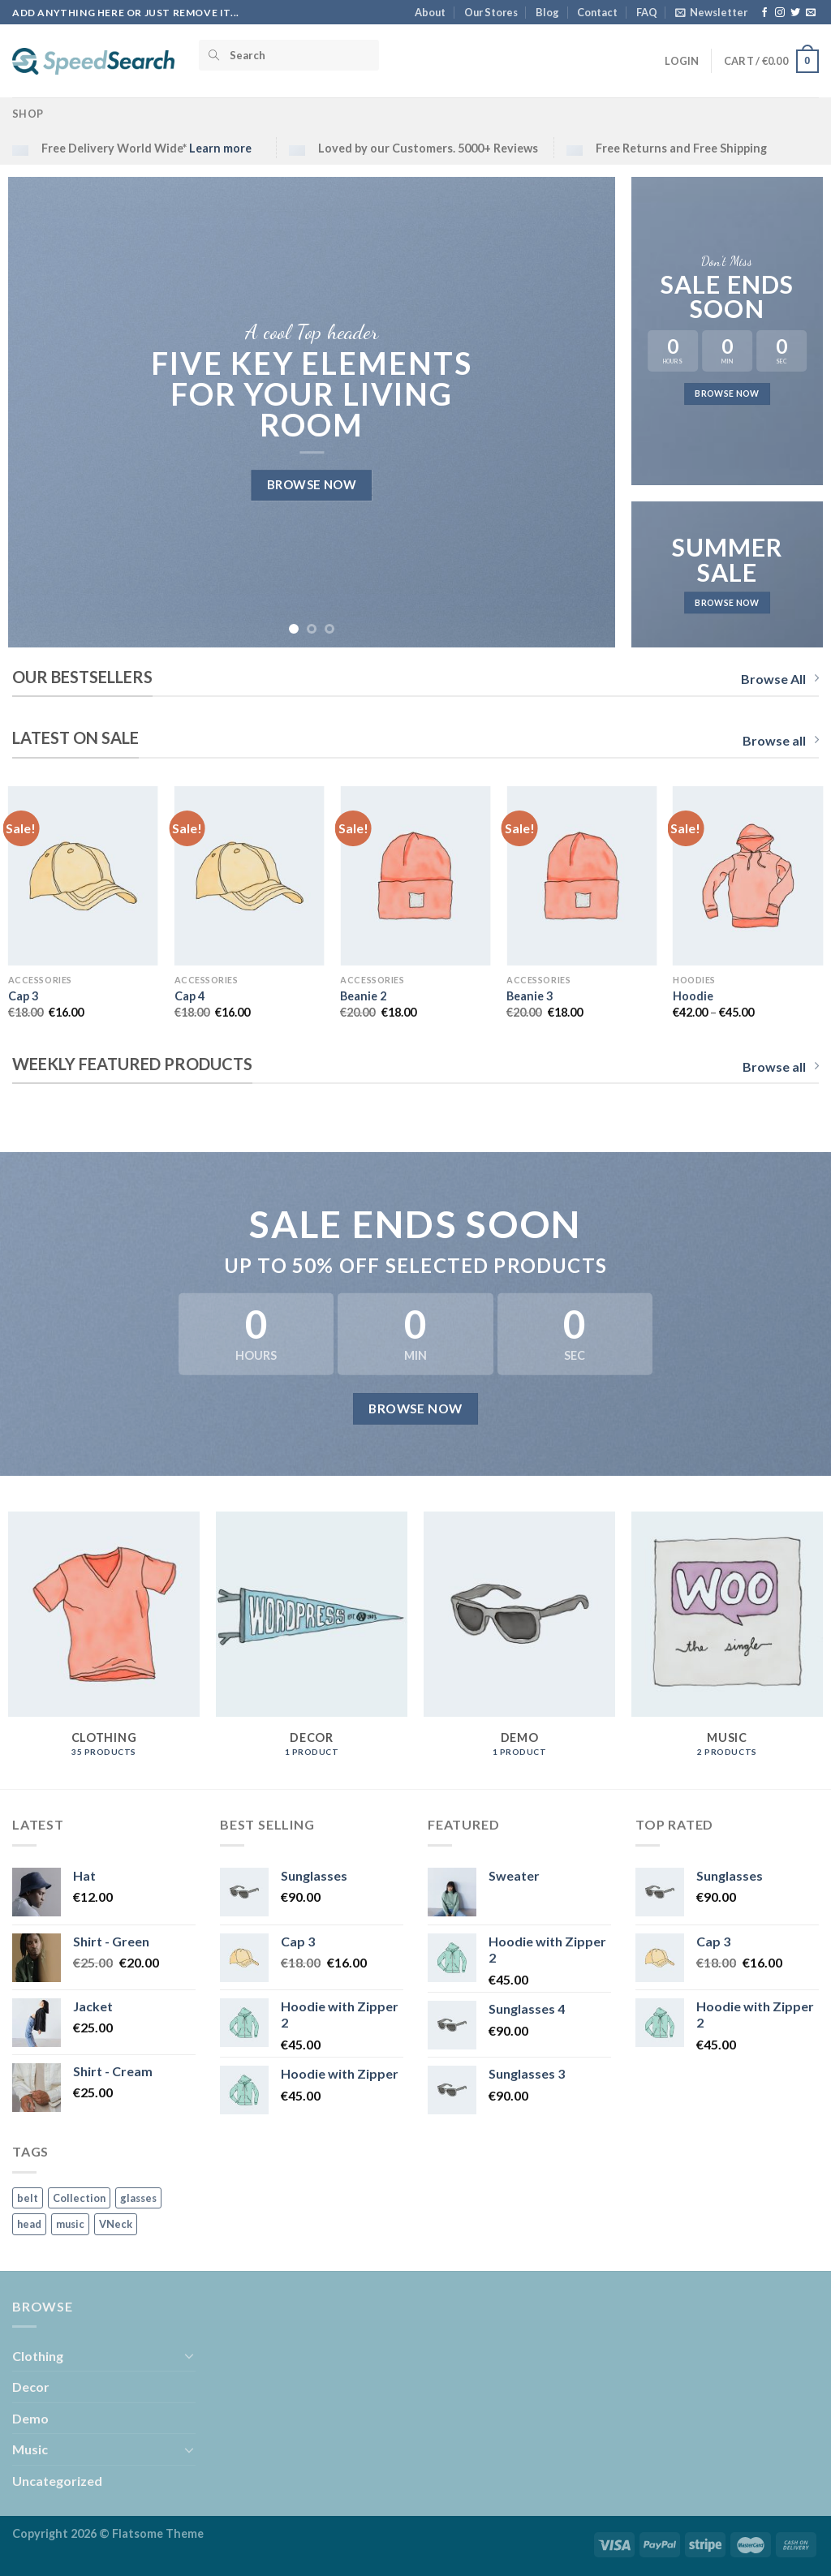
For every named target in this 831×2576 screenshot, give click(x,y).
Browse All (780, 678)
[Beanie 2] (415, 876)
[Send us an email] (811, 13)
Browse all (781, 740)
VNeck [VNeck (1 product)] (115, 2223)
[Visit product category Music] (727, 1643)
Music (30, 2449)
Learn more (220, 148)
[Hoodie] (748, 876)
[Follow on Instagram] (780, 13)
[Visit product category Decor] (311, 1643)
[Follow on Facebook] (764, 13)
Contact (597, 12)
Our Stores (491, 12)
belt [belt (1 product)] (27, 2197)
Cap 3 (23, 996)
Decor (31, 2386)
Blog (547, 12)
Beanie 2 (363, 996)
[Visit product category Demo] (519, 1643)
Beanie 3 (529, 996)
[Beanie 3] (581, 876)
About (430, 12)
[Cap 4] (249, 876)
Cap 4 (189, 996)
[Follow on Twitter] (795, 13)
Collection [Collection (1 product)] (79, 2197)
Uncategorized (57, 2480)
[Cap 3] (83, 876)
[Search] (289, 55)
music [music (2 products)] (70, 2223)
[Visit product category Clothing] (104, 1643)
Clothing (37, 2355)
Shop (27, 113)
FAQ (646, 12)
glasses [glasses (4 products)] (138, 2197)
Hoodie (693, 996)
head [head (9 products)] (29, 2223)
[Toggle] (189, 2355)
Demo (30, 2418)
